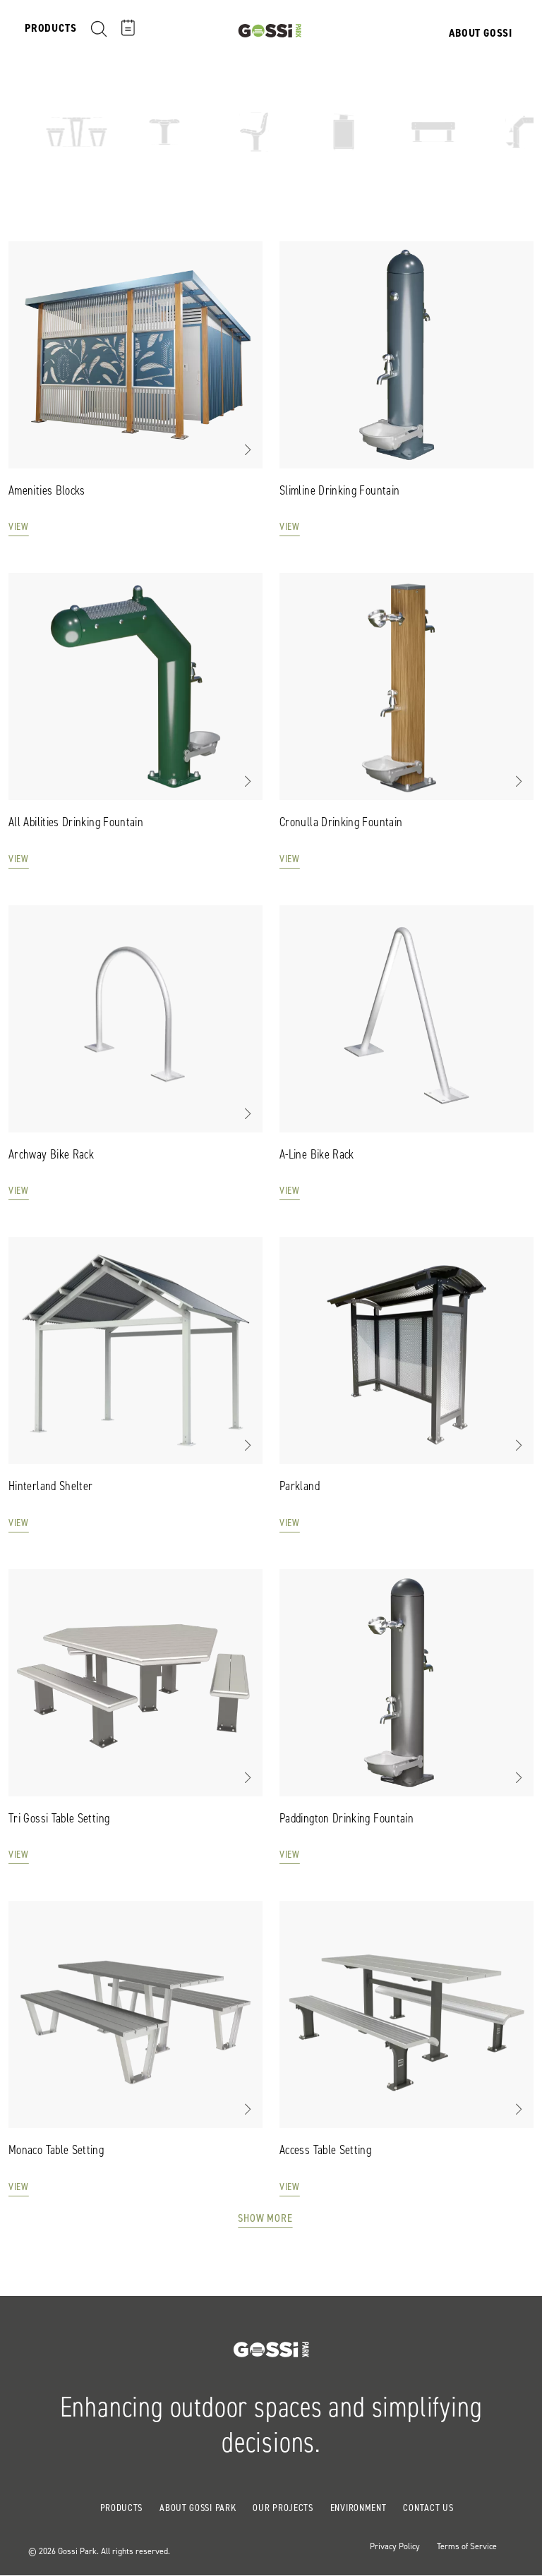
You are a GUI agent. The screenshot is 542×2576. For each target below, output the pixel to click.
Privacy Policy (395, 2546)
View (18, 527)
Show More (265, 2218)
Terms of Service (467, 2546)
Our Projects (283, 2508)
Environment (358, 2508)
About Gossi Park (197, 2508)
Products (121, 2508)
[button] (247, 449)
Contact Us (428, 2508)
